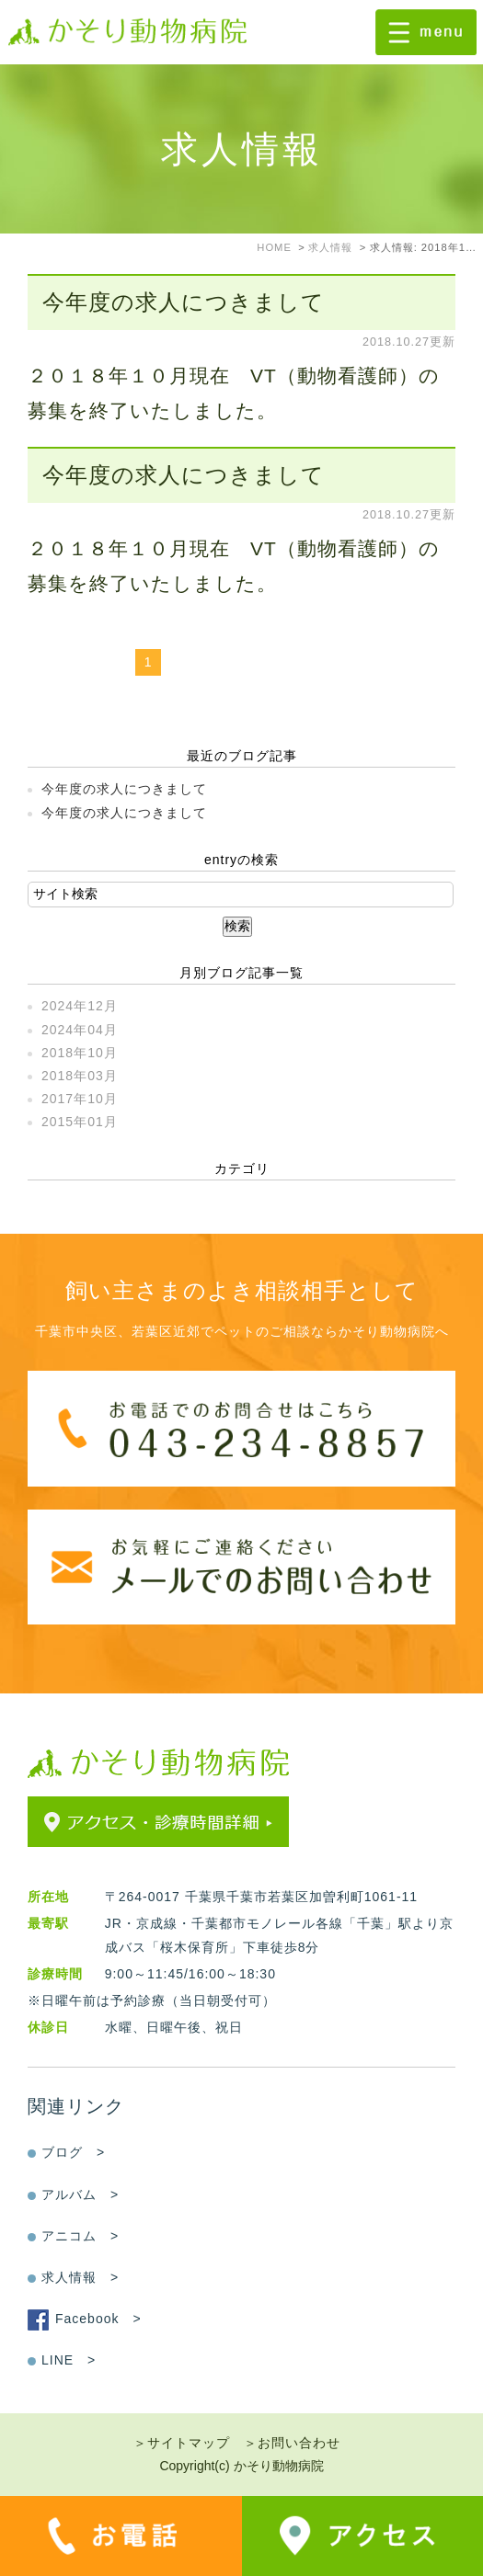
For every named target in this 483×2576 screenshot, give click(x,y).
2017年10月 (79, 1098)
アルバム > (80, 2194)
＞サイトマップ (181, 2442)
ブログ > (73, 2152)
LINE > (68, 2360)
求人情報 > (80, 2277)
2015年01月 (79, 1121)
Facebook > (98, 2318)
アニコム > (80, 2235)
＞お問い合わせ (292, 2442)
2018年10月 (79, 1052)
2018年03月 (79, 1075)
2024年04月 (79, 1029)
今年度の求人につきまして (183, 302)
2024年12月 (79, 1005)
